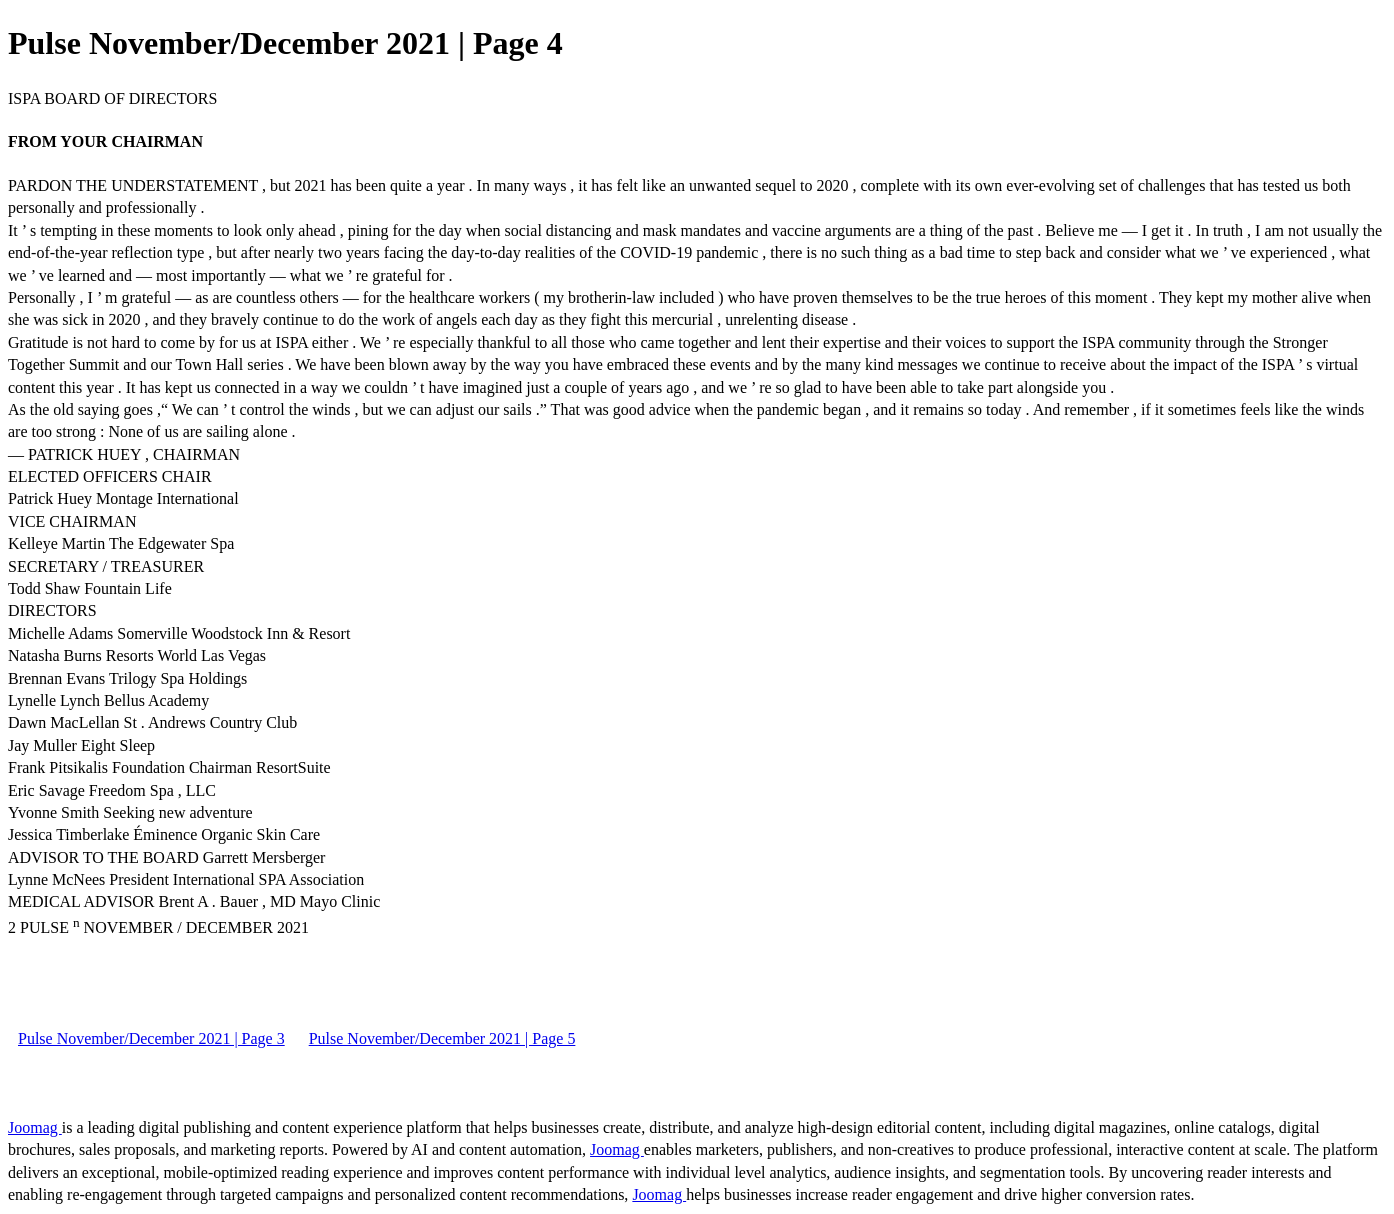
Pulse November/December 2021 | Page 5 (442, 1038)
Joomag (35, 1127)
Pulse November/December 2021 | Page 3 (151, 1038)
